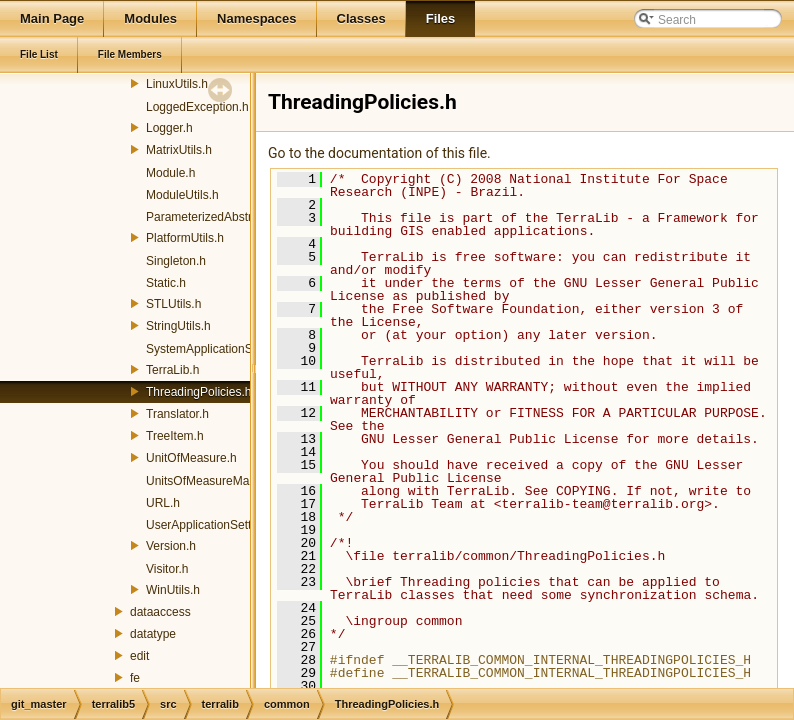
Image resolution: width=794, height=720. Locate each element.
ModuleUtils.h (182, 195)
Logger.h (169, 128)
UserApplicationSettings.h (214, 525)
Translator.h (177, 414)
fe (135, 678)
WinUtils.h (173, 590)
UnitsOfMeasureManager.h (217, 481)
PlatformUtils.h (185, 238)
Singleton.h (176, 261)
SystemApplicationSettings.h (222, 349)
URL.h (163, 503)
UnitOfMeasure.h (191, 458)
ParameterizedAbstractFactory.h (231, 217)
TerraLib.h (172, 370)
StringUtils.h (178, 326)
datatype (153, 634)
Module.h (170, 173)
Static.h (166, 283)
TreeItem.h (175, 436)
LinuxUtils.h (177, 84)
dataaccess (160, 612)
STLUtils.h (173, 304)
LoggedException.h (197, 107)
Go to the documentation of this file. (379, 153)
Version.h (171, 546)
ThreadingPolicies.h (198, 392)
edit (139, 656)
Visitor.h (167, 569)
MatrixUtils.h (179, 150)
